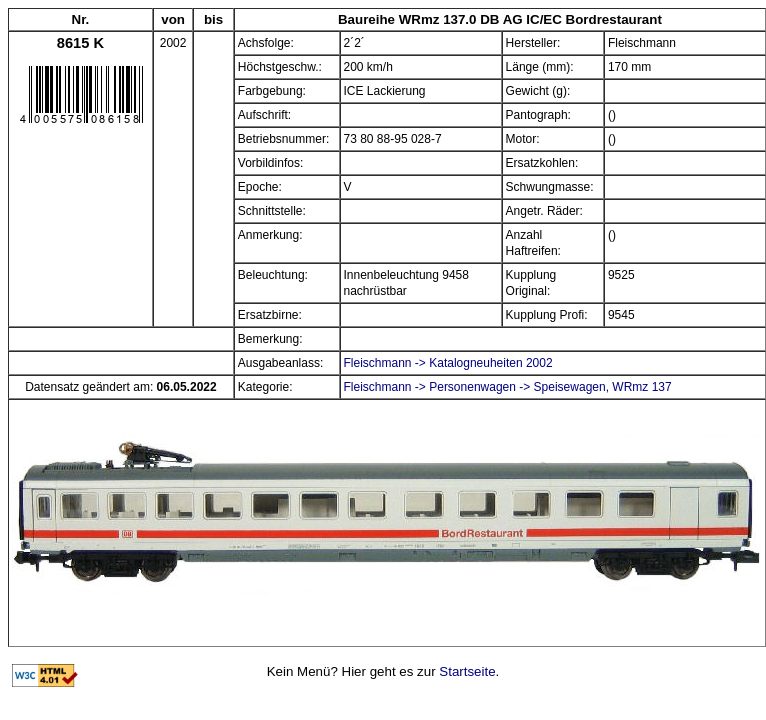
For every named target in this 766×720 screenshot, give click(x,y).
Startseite (467, 671)
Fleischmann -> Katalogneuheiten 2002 (448, 363)
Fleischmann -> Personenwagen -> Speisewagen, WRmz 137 (508, 387)
